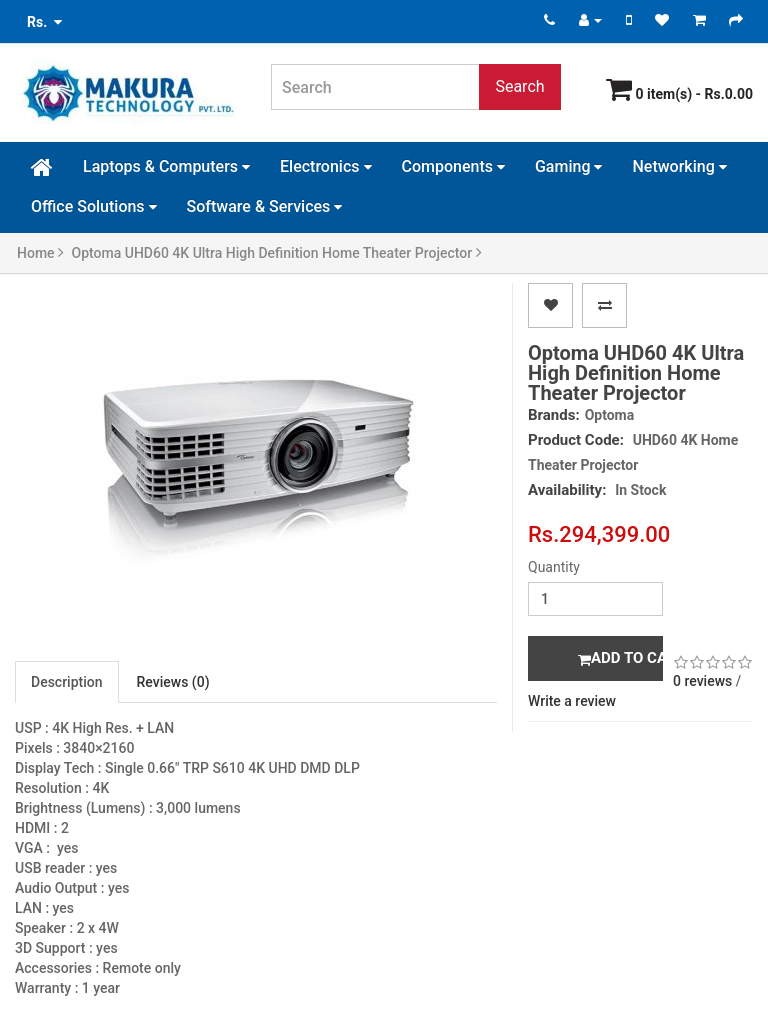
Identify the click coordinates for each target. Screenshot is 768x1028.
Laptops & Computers (166, 166)
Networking (679, 166)
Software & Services (265, 206)
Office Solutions (94, 206)
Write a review (572, 701)
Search (519, 86)
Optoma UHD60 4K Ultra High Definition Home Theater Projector (277, 253)
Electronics (325, 166)
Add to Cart (620, 658)
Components (453, 166)
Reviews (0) (173, 682)
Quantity (554, 567)
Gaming (569, 166)
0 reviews (702, 681)
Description (67, 682)
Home (40, 253)
